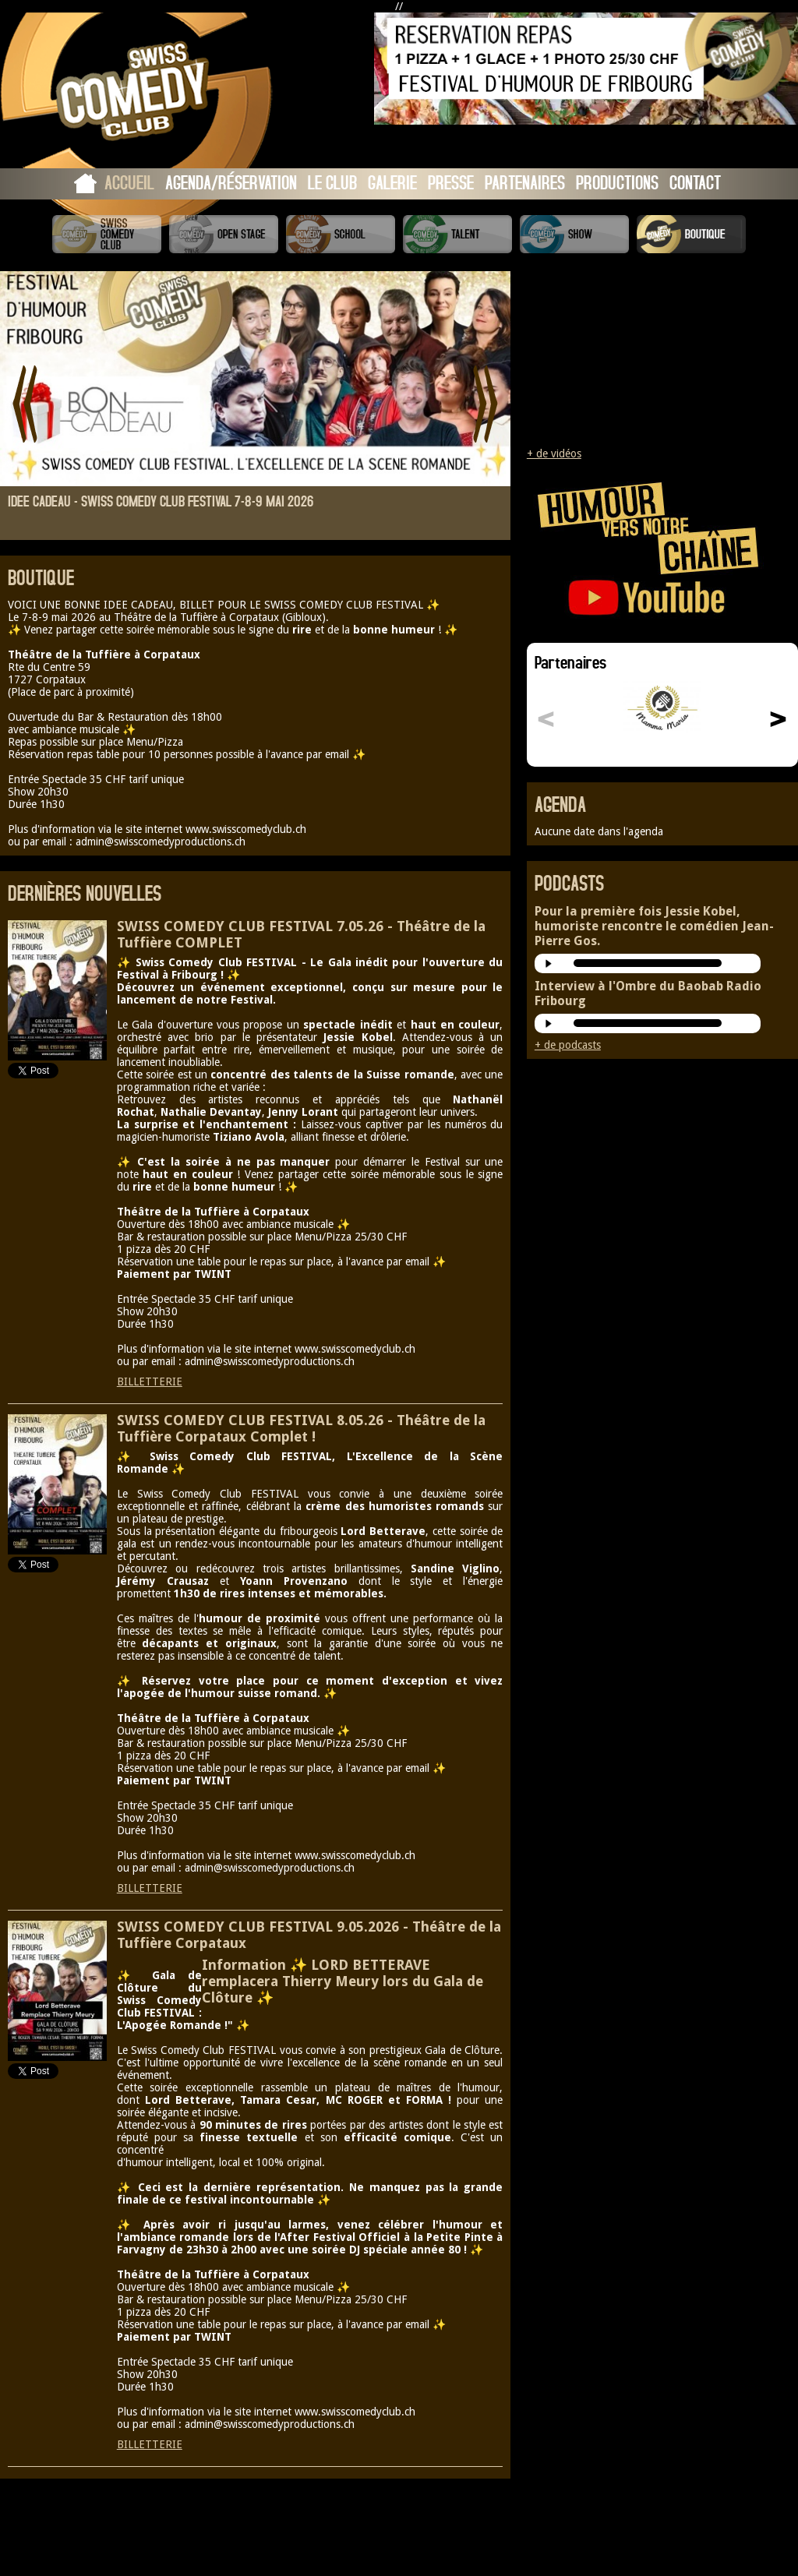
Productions (617, 182)
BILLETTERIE (149, 1381)
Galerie (392, 182)
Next (485, 404)
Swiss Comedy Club (106, 234)
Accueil (129, 182)
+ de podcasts (568, 1045)
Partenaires (525, 182)
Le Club (332, 182)
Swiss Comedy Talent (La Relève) (457, 234)
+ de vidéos (554, 453)
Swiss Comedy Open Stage (223, 234)
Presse (451, 182)
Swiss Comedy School (340, 234)
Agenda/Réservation (231, 182)
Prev (25, 404)
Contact (695, 182)
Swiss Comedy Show (574, 234)
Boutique (691, 234)
